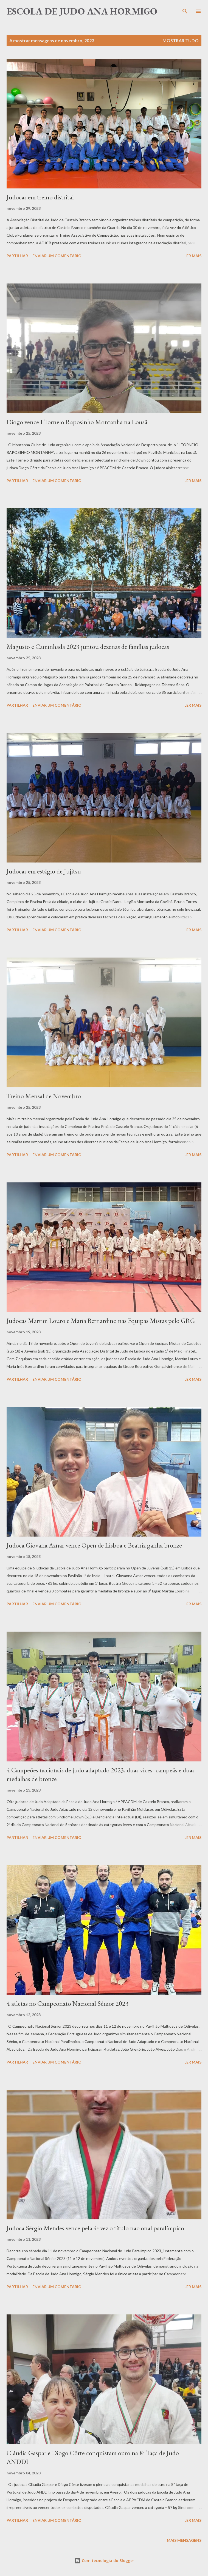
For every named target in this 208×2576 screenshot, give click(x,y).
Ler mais (192, 255)
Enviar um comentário (56, 255)
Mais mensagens (184, 2540)
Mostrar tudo (180, 40)
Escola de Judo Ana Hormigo (82, 11)
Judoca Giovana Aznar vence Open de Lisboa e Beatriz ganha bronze (94, 1545)
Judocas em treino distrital (40, 197)
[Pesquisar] (185, 10)
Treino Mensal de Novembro (44, 1096)
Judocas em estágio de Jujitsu (44, 871)
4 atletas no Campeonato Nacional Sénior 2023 (68, 2003)
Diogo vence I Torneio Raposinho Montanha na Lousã (77, 422)
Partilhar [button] (17, 255)
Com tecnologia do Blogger (104, 2560)
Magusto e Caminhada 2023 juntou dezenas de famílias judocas (88, 646)
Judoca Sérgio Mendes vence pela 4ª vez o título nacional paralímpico (95, 2228)
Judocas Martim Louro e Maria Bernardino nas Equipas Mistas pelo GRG (101, 1320)
